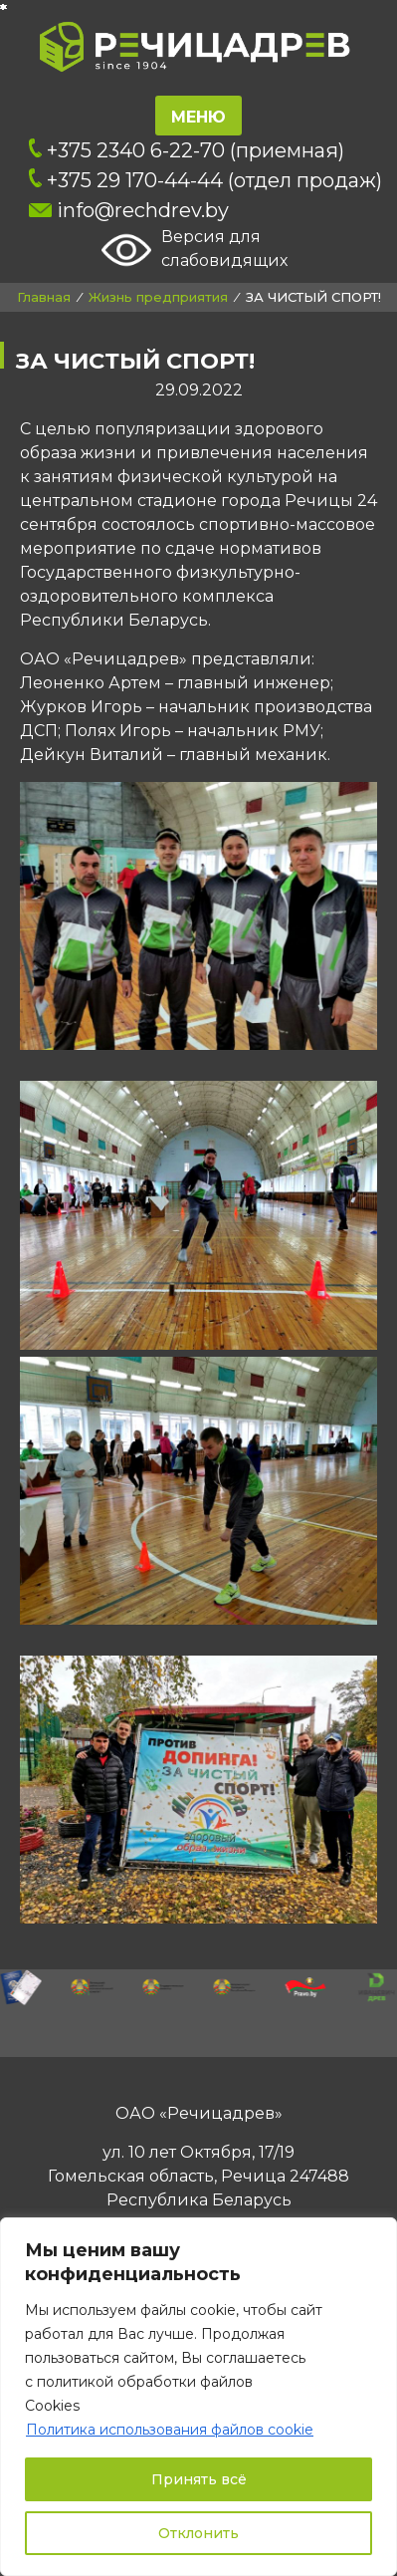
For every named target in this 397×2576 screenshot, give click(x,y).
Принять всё (199, 2479)
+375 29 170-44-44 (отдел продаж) (206, 180)
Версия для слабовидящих (194, 250)
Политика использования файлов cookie (169, 2430)
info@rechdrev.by (129, 210)
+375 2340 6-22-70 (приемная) (187, 150)
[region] (198, 2396)
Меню (198, 117)
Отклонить (198, 2533)
